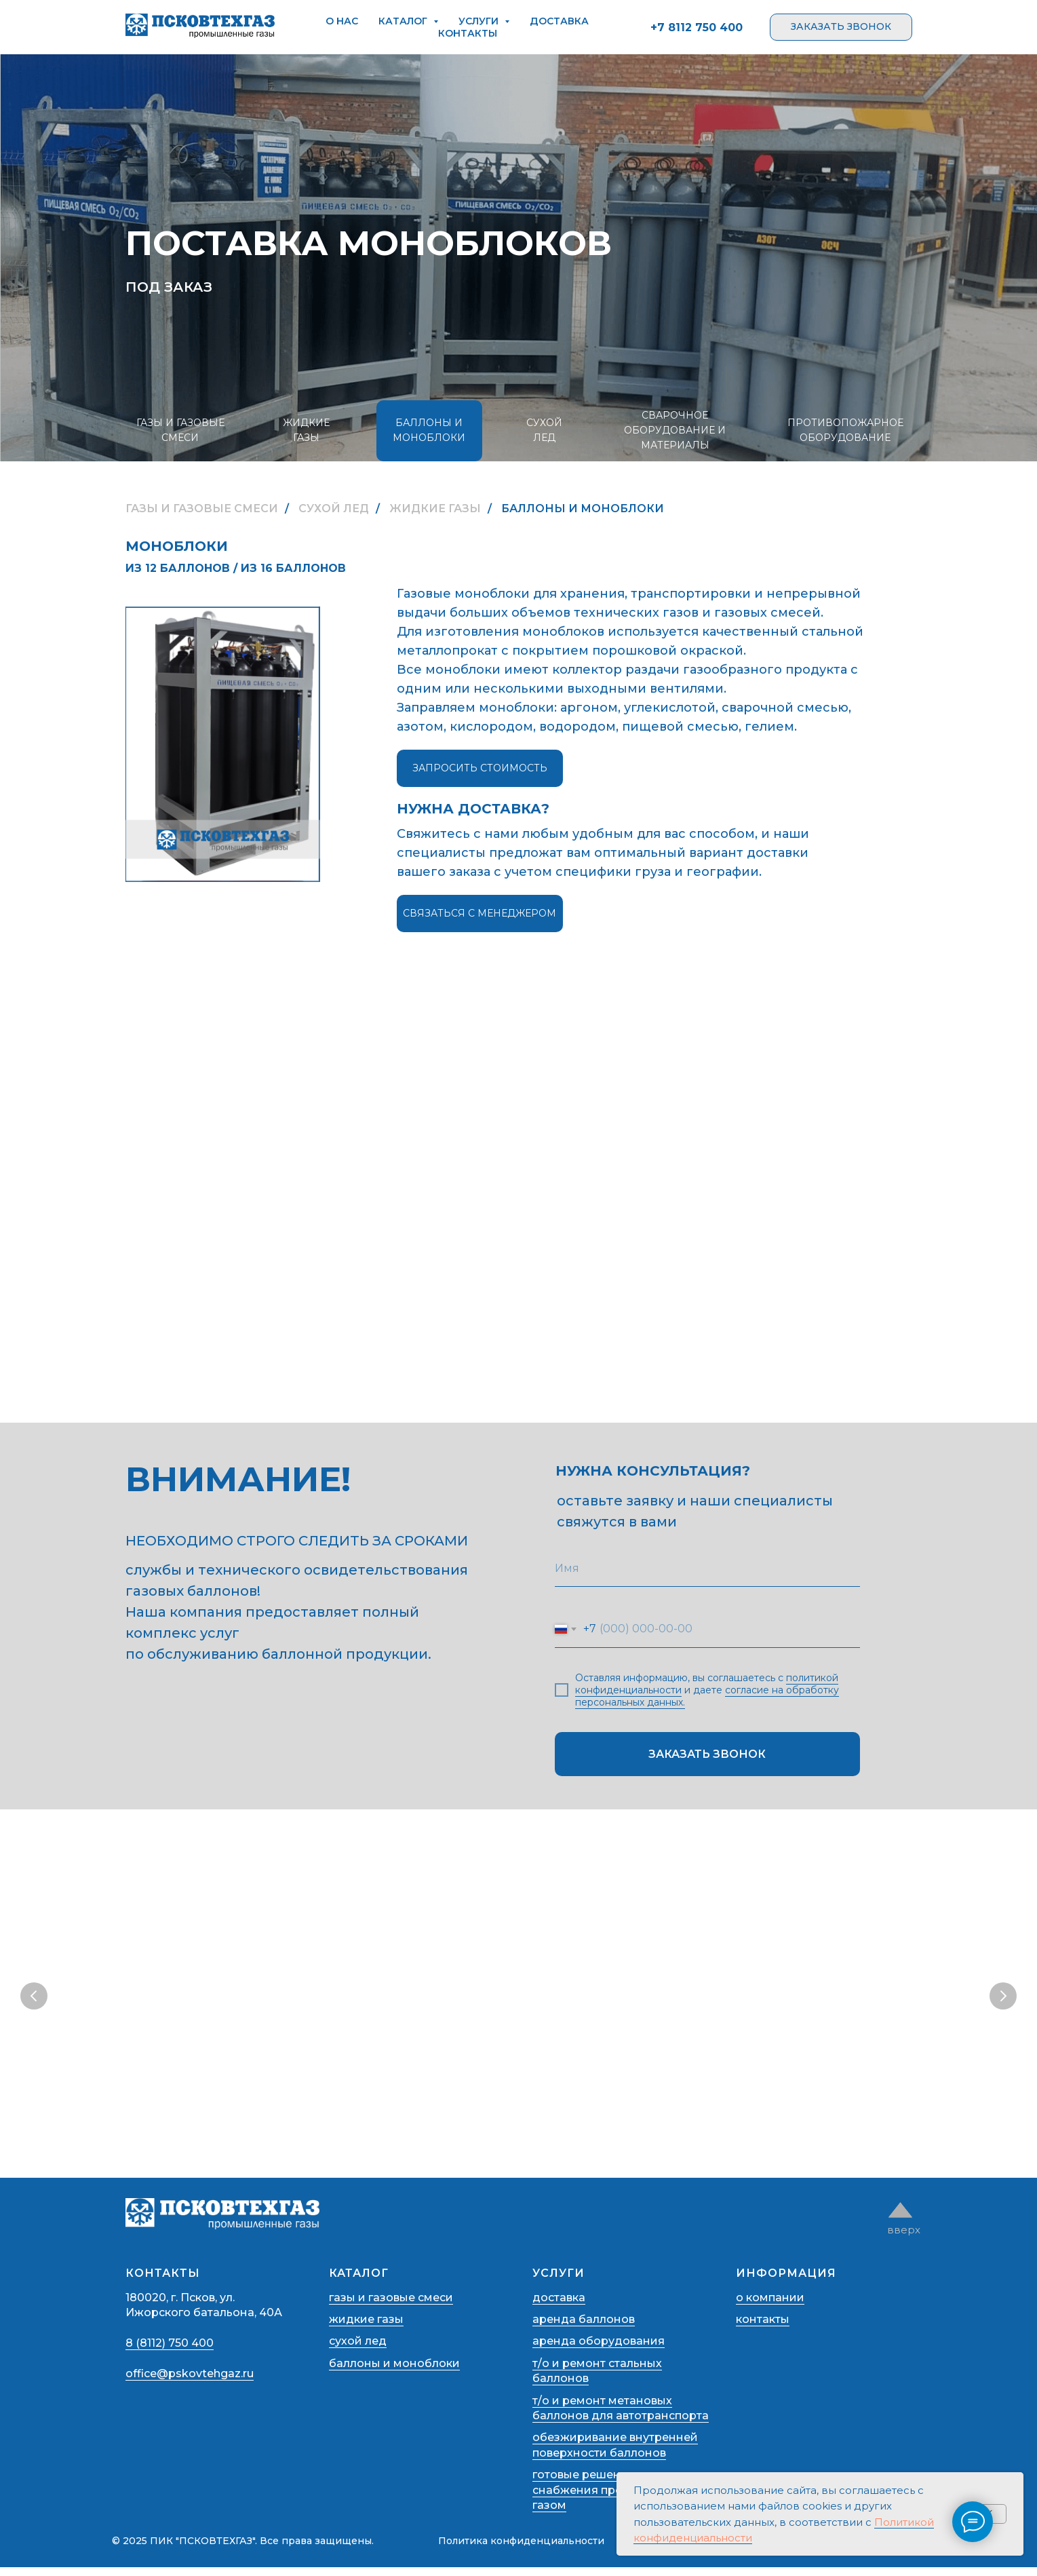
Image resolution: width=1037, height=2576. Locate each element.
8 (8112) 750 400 (169, 2351)
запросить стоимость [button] (479, 768)
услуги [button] (479, 21)
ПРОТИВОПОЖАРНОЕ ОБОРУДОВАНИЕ (845, 430)
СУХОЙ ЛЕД (544, 430)
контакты (467, 33)
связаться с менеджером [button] (479, 913)
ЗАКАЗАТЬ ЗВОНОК (707, 1754)
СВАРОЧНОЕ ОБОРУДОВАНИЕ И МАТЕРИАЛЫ (675, 429)
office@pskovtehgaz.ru (189, 2382)
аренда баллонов (583, 2328)
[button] (841, 27)
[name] (707, 1568)
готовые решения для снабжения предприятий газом (605, 2498)
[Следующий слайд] (1003, 1998)
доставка (559, 21)
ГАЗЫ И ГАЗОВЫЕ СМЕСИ (180, 430)
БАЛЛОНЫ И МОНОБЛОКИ (429, 430)
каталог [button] (404, 21)
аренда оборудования (598, 2349)
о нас (342, 21)
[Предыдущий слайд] (33, 1998)
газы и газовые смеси (391, 2306)
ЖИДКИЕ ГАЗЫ (306, 430)
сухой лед (358, 2349)
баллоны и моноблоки (394, 2372)
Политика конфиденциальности (521, 2549)
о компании (770, 2306)
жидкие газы (366, 2328)
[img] (900, 2219)
